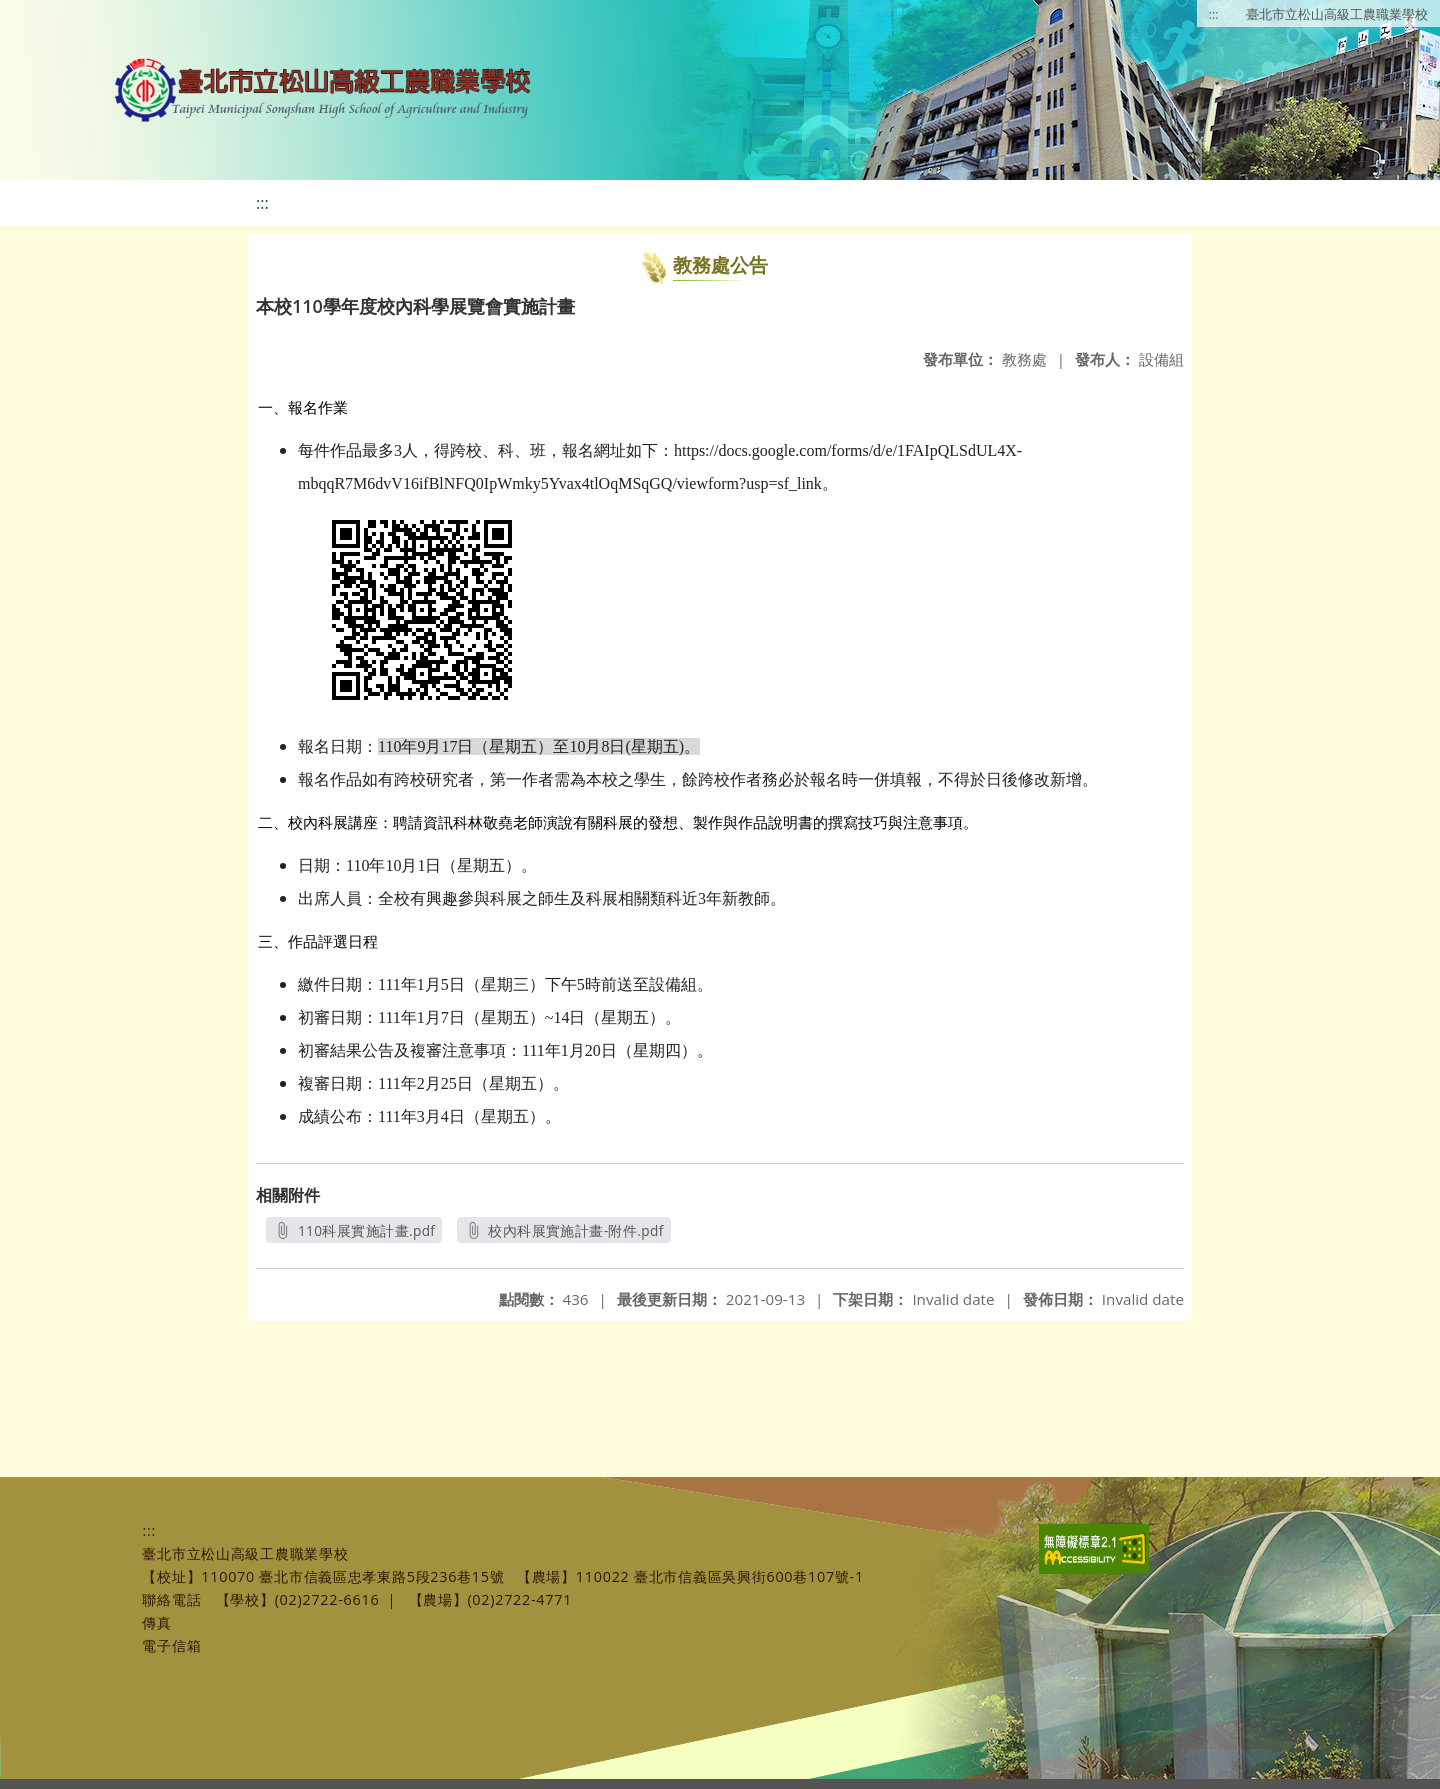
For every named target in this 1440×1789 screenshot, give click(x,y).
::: (1214, 14)
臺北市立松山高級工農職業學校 (1337, 14)
